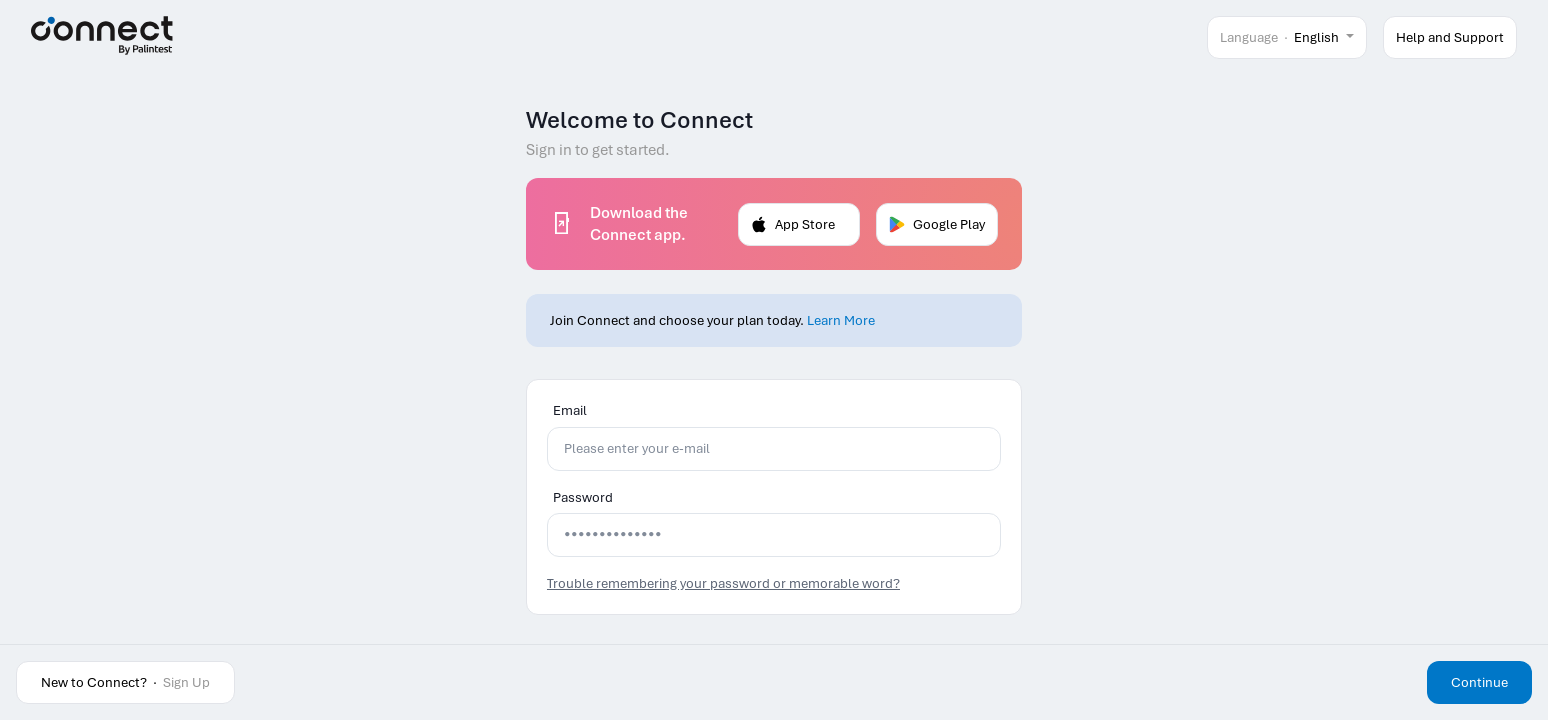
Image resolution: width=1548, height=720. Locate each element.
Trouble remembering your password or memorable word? (723, 583)
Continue (1479, 682)
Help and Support (1450, 37)
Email (570, 410)
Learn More (841, 320)
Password (583, 497)
